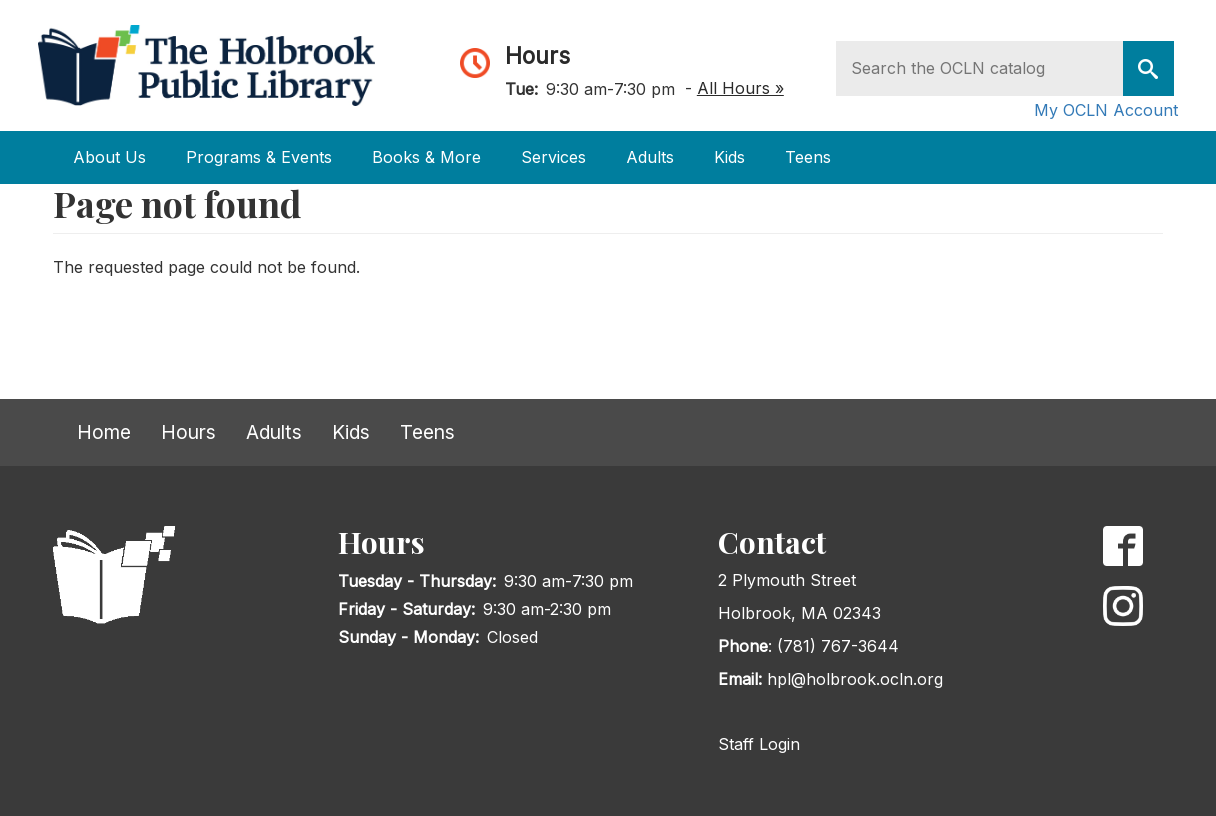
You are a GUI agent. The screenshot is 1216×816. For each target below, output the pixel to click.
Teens (427, 432)
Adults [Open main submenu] (650, 157)
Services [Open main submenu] (553, 157)
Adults (274, 432)
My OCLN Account (1106, 110)
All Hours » (740, 88)
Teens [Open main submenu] (808, 157)
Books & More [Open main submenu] (426, 157)
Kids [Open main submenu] (729, 157)
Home (104, 432)
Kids (351, 432)
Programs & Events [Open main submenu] (259, 157)
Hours (537, 55)
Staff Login (759, 744)
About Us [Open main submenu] (109, 157)
